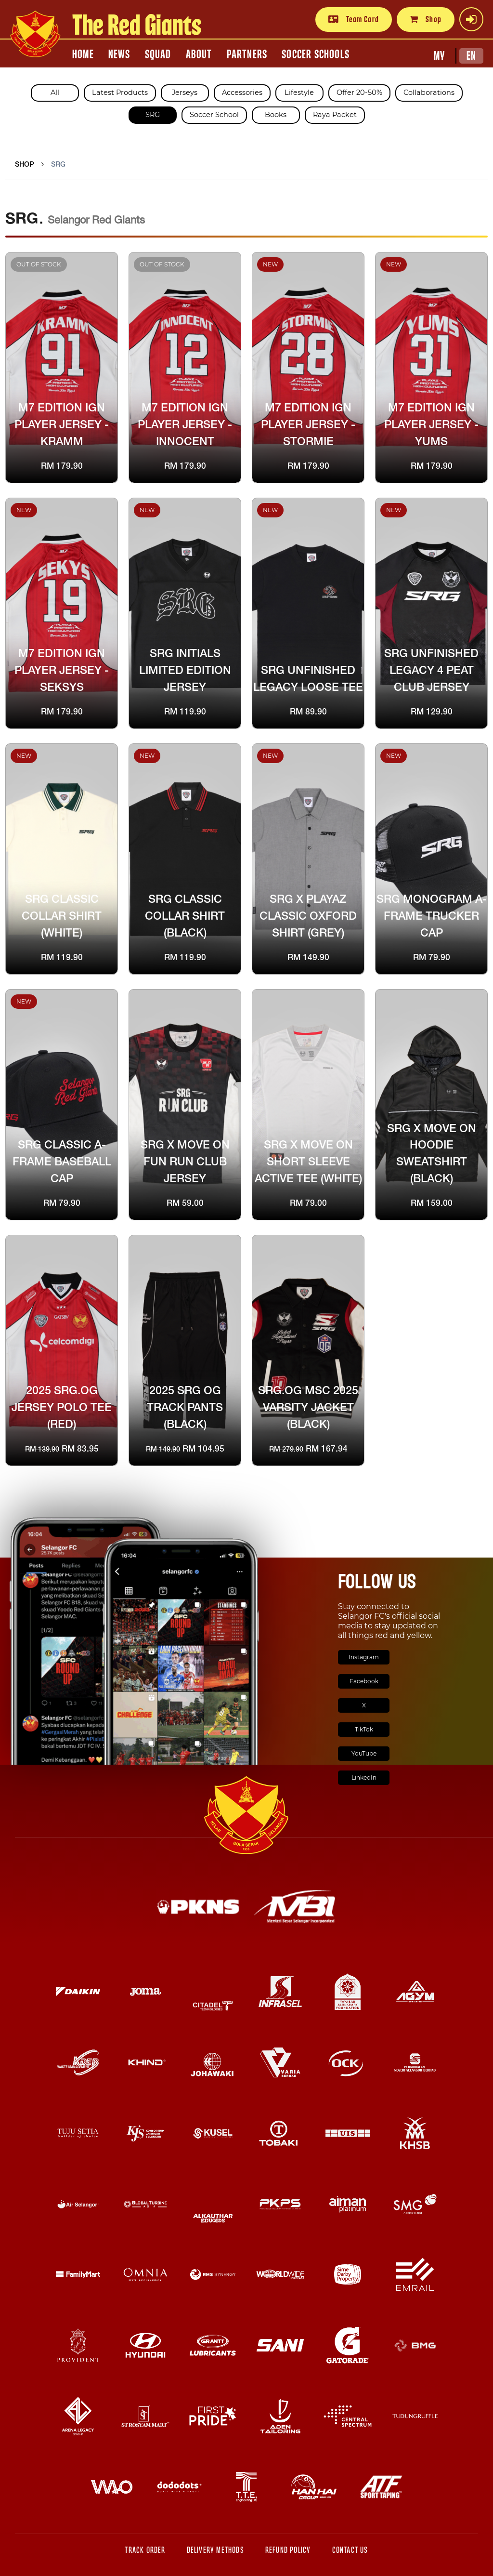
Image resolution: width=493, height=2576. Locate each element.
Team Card (353, 19)
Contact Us (350, 2550)
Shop (425, 19)
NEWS (119, 54)
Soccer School (214, 114)
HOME (83, 54)
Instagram (364, 1657)
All (55, 92)
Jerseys (184, 92)
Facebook (364, 1681)
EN (471, 56)
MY (439, 56)
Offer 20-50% (359, 92)
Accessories (242, 92)
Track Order (145, 2550)
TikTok (364, 1729)
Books (275, 114)
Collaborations (428, 92)
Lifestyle (299, 92)
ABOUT (199, 54)
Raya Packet (335, 114)
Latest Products (120, 92)
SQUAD (158, 54)
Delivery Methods (215, 2550)
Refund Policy (288, 2550)
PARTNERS (247, 54)
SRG (152, 114)
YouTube (363, 1753)
